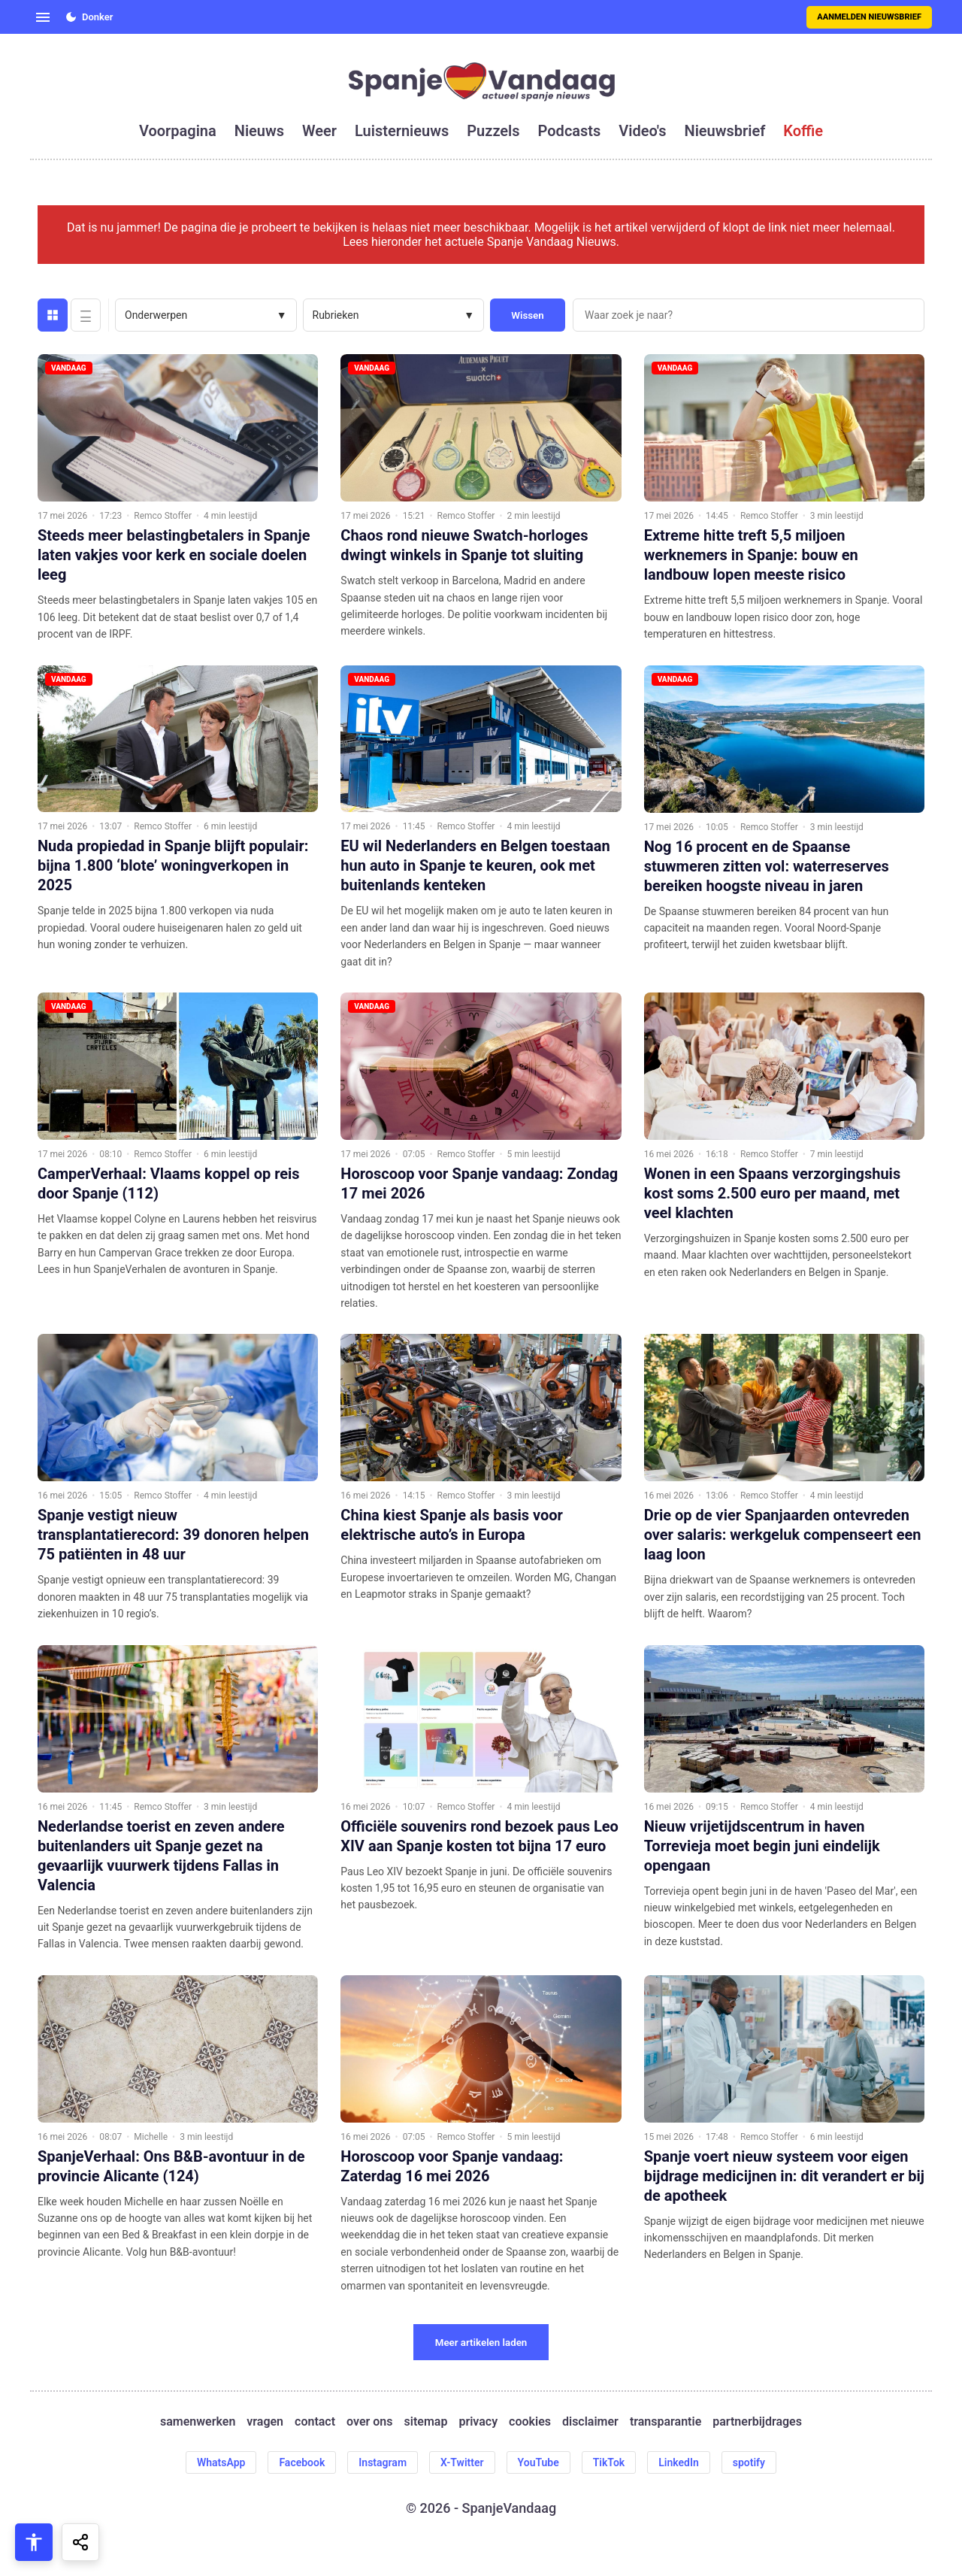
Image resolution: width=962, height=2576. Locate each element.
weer (319, 131)
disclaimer (590, 2421)
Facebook (302, 2462)
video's (642, 131)
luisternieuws (402, 131)
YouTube (538, 2462)
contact (315, 2421)
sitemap (426, 2421)
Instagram (382, 2462)
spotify (749, 2462)
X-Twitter (462, 2462)
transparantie (665, 2421)
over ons (369, 2421)
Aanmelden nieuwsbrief (869, 17)
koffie (803, 131)
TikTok (609, 2462)
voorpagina (177, 131)
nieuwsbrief (725, 131)
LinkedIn (678, 2462)
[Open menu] (43, 17)
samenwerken (197, 2421)
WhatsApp (221, 2462)
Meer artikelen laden (481, 2342)
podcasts (569, 131)
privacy (478, 2421)
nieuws (259, 131)
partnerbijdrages (757, 2421)
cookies (530, 2421)
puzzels (493, 131)
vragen (265, 2421)
